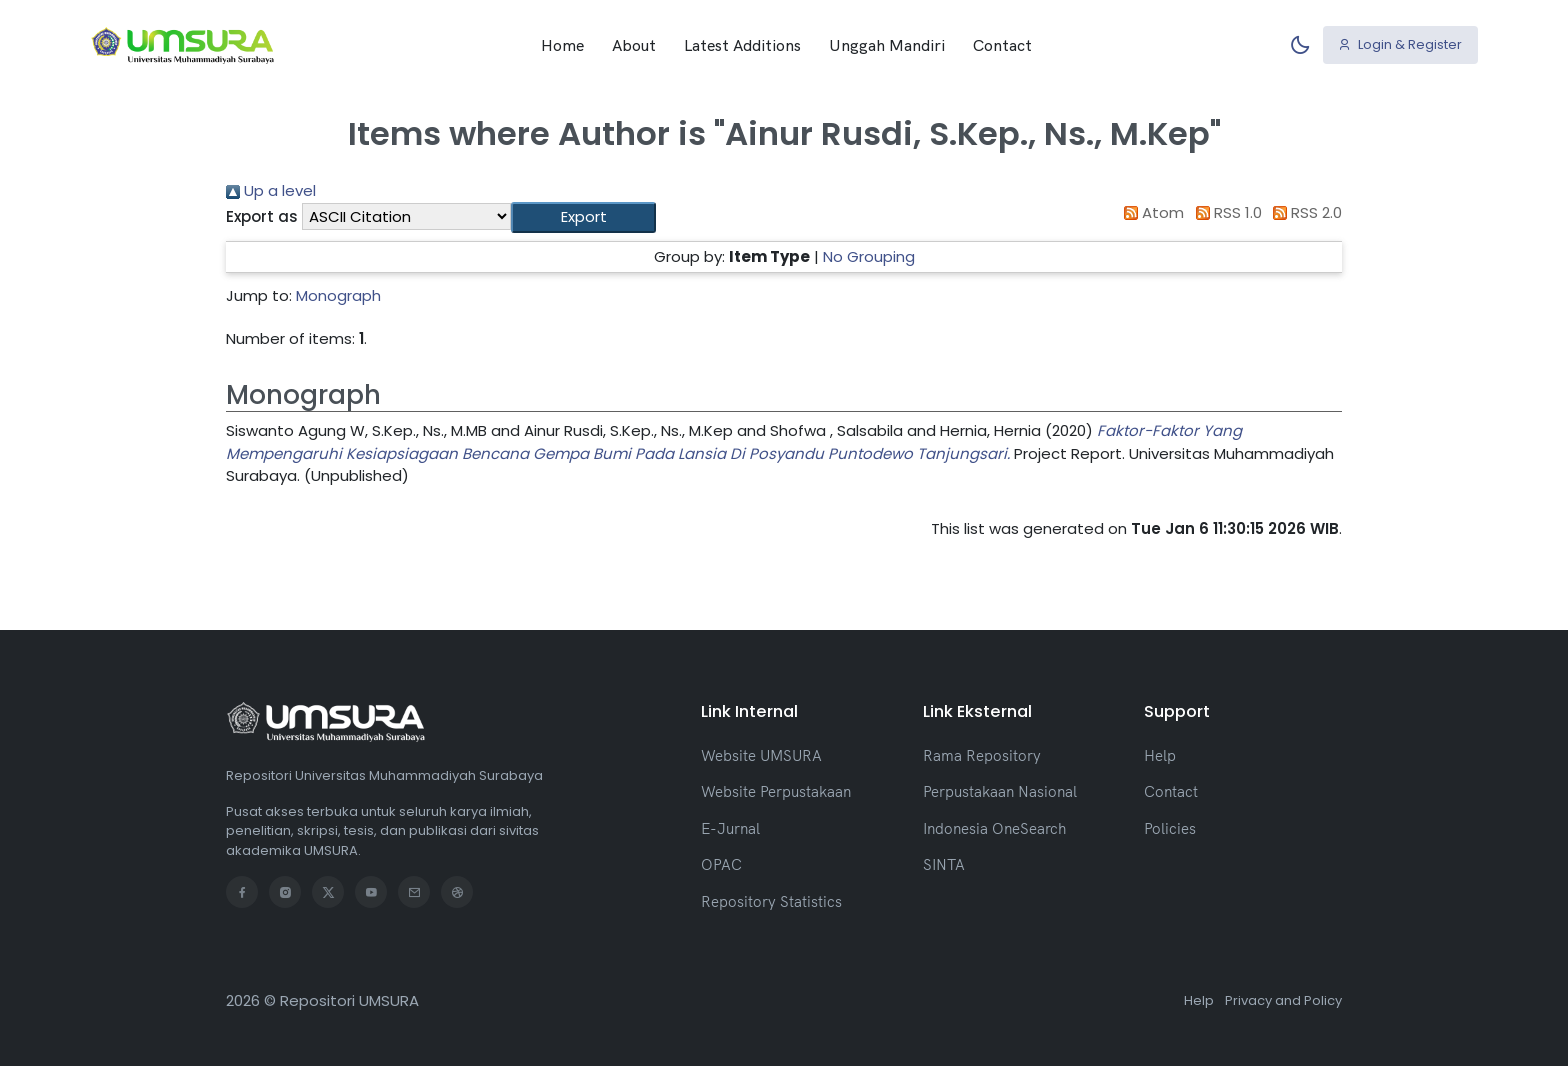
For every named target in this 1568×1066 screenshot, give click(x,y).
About (634, 45)
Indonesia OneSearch (994, 828)
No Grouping (869, 256)
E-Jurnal (730, 828)
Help (1160, 755)
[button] (583, 217)
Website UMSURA (761, 755)
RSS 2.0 (1304, 212)
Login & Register (1400, 44)
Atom (1151, 212)
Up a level (271, 190)
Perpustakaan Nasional (1000, 791)
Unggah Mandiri (887, 45)
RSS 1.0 (1225, 212)
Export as (262, 216)
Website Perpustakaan (776, 791)
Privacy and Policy (1283, 1000)
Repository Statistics (771, 901)
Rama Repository (982, 755)
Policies (1170, 828)
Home (562, 45)
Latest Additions (742, 45)
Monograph (338, 295)
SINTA (944, 864)
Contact (1002, 45)
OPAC (721, 864)
